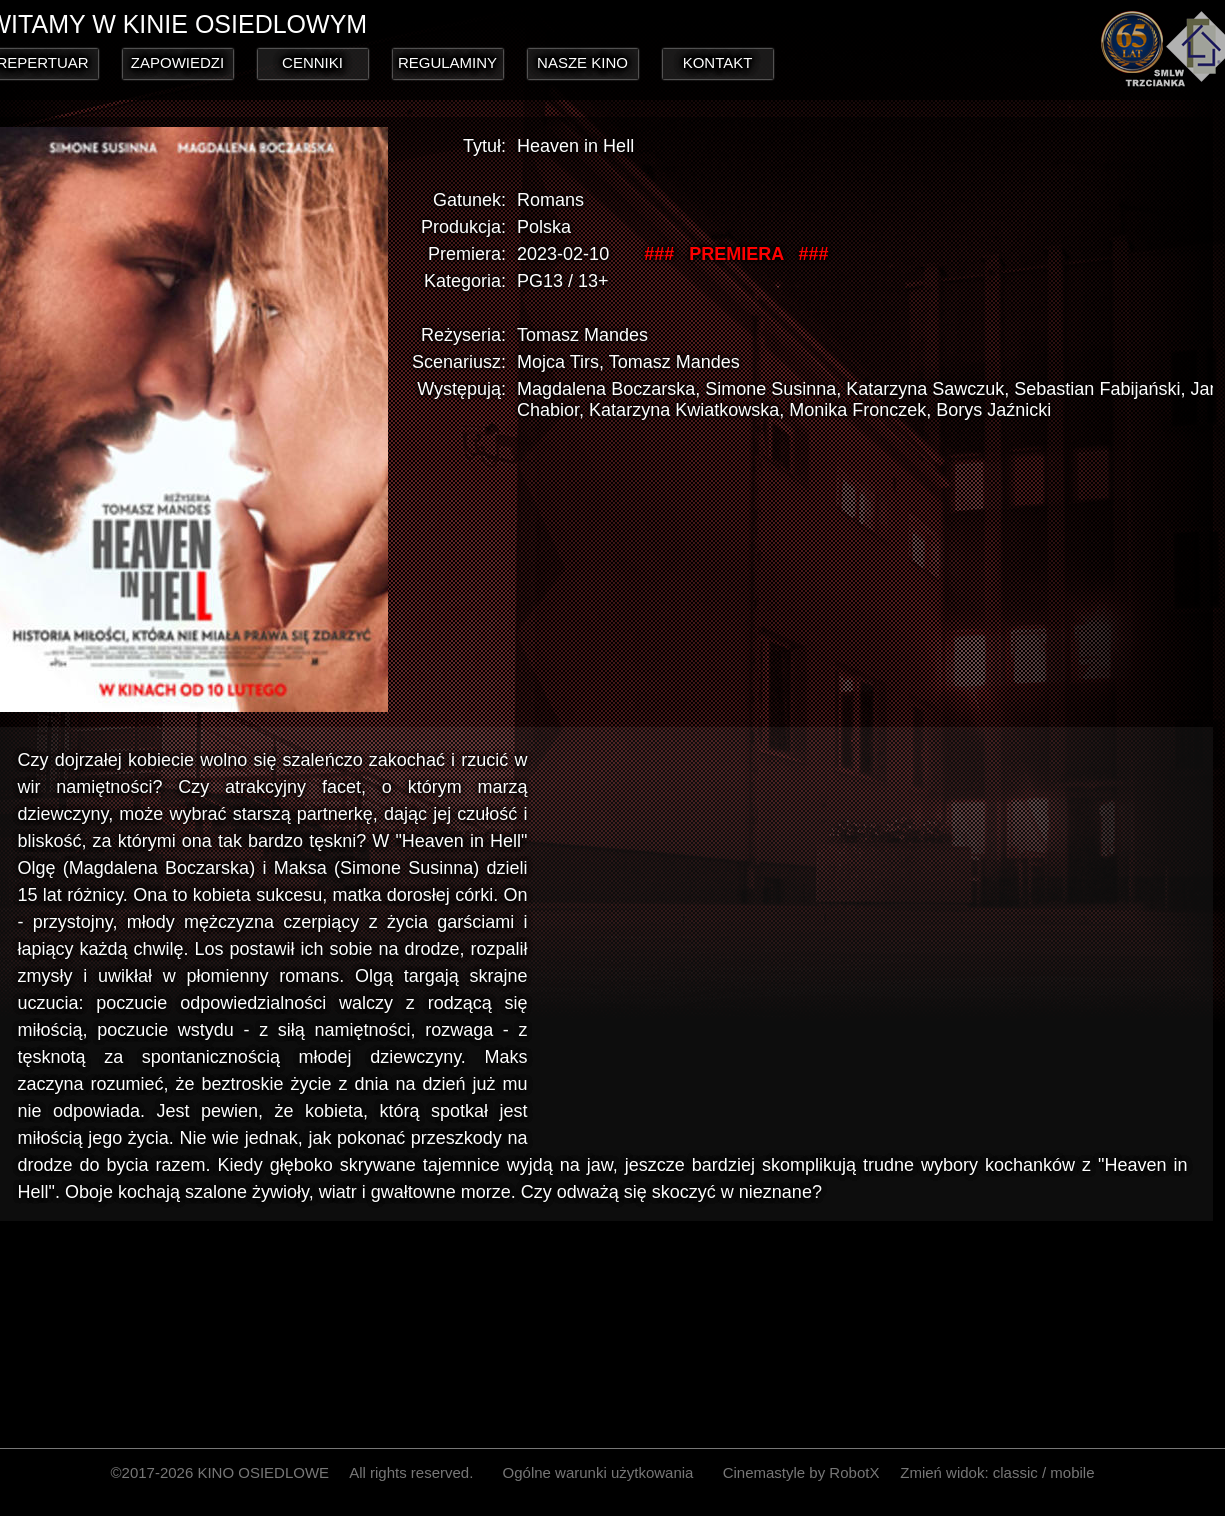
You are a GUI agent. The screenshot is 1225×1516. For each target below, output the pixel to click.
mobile (1072, 1472)
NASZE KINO (582, 62)
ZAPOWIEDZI (177, 62)
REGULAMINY (447, 62)
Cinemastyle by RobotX (801, 1472)
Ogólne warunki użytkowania (598, 1472)
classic (1015, 1472)
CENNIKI (312, 62)
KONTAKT (718, 62)
